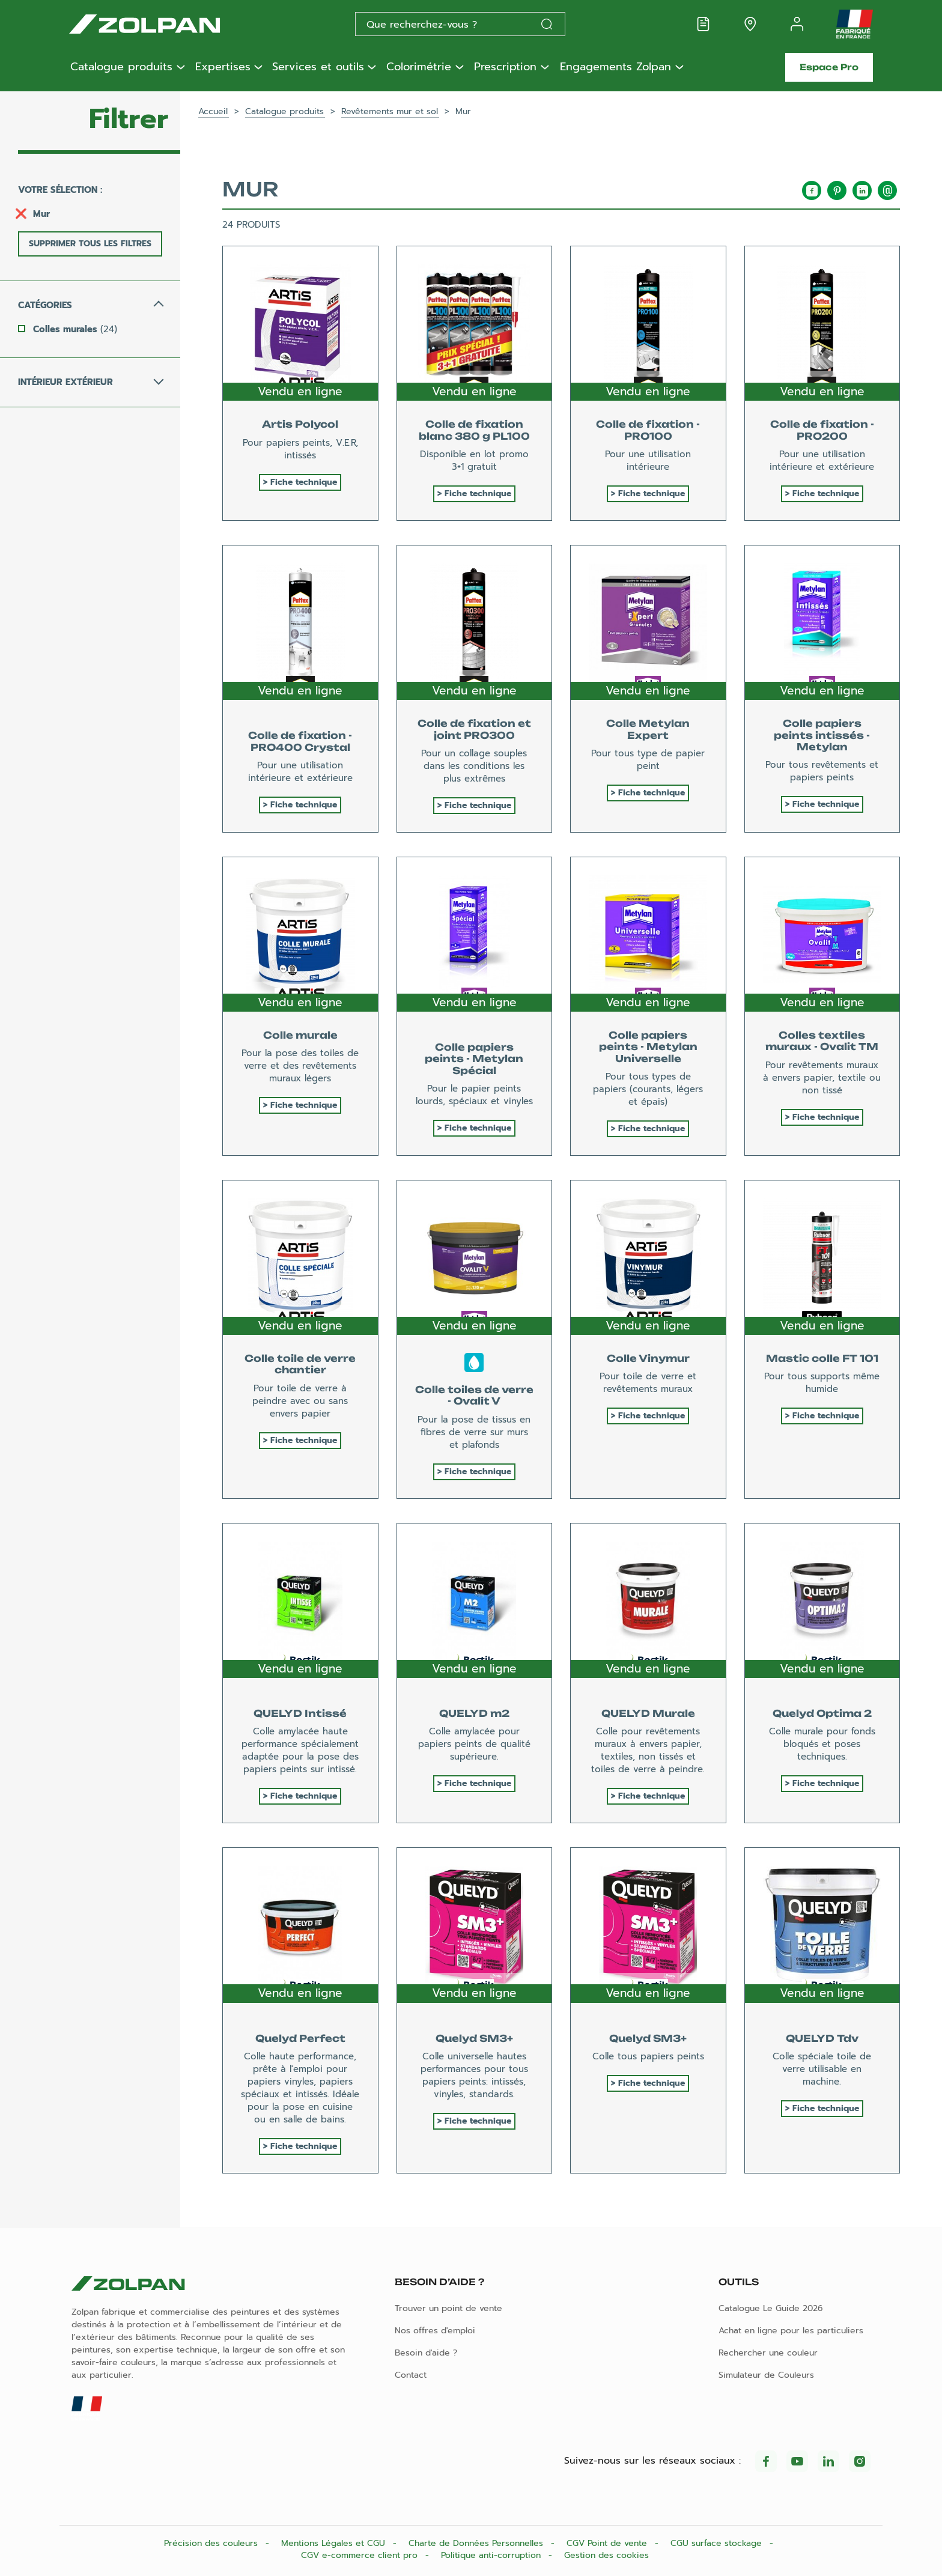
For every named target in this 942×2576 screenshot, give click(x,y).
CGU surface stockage (717, 2543)
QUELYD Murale (648, 1713)
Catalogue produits (121, 67)
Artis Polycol (300, 424)
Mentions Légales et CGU (334, 2543)
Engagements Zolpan (615, 67)
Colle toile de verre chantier (300, 1364)
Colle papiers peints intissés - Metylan (822, 734)
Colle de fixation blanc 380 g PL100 (474, 430)
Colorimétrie (418, 67)
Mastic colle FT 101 (822, 1358)
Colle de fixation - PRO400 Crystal (300, 741)
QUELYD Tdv (822, 2038)
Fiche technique (303, 482)
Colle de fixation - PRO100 (648, 430)
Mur (41, 213)
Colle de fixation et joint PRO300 (474, 729)
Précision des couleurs (212, 2543)
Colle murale (300, 1035)
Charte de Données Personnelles (477, 2543)
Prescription (505, 67)
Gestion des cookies (606, 2555)
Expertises (223, 67)
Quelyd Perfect (300, 2038)
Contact (411, 2375)
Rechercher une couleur (768, 2353)
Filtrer (128, 119)
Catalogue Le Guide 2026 (771, 2308)
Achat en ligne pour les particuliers (791, 2330)
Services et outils (318, 67)
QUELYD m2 (474, 1713)
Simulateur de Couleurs (766, 2375)
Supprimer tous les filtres (90, 243)
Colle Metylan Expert (648, 729)
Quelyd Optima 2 (822, 1713)
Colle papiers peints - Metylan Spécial (474, 1058)
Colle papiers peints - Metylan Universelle (648, 1046)
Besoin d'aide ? (426, 2353)
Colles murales (75, 329)
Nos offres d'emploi (435, 2330)
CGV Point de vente (608, 2543)
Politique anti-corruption (492, 2555)
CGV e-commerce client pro (361, 2555)
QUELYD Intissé (300, 1713)
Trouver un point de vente (448, 2308)
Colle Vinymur (648, 1358)
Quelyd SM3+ (474, 2038)
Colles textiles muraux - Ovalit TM (821, 1041)
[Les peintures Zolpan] (164, 24)
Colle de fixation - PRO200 (822, 430)
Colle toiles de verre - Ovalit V (474, 1395)
